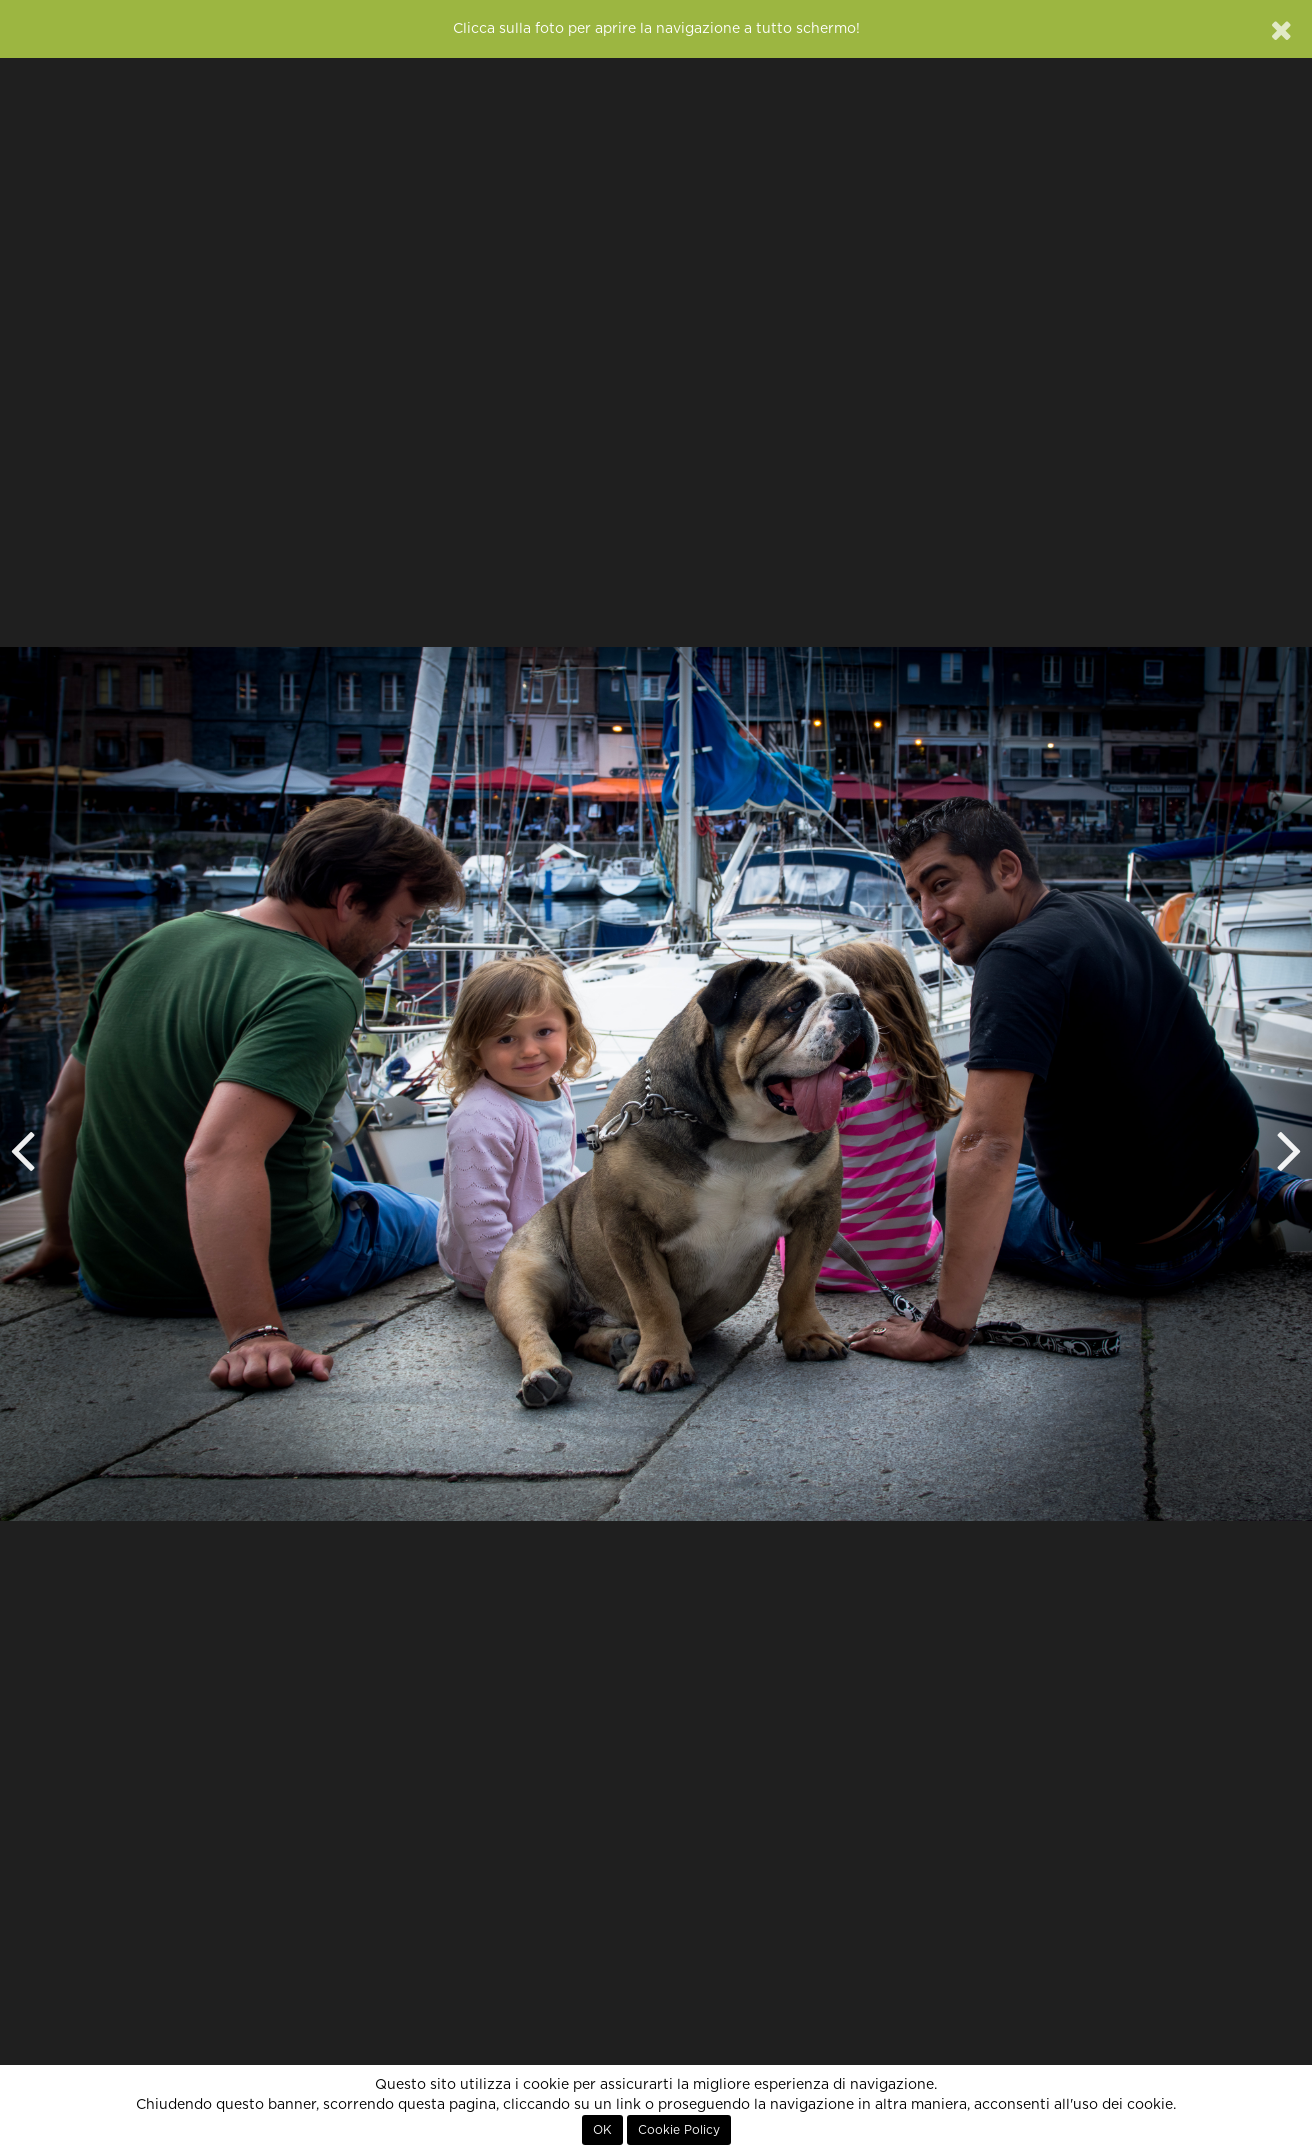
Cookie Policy (679, 2130)
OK (602, 2130)
